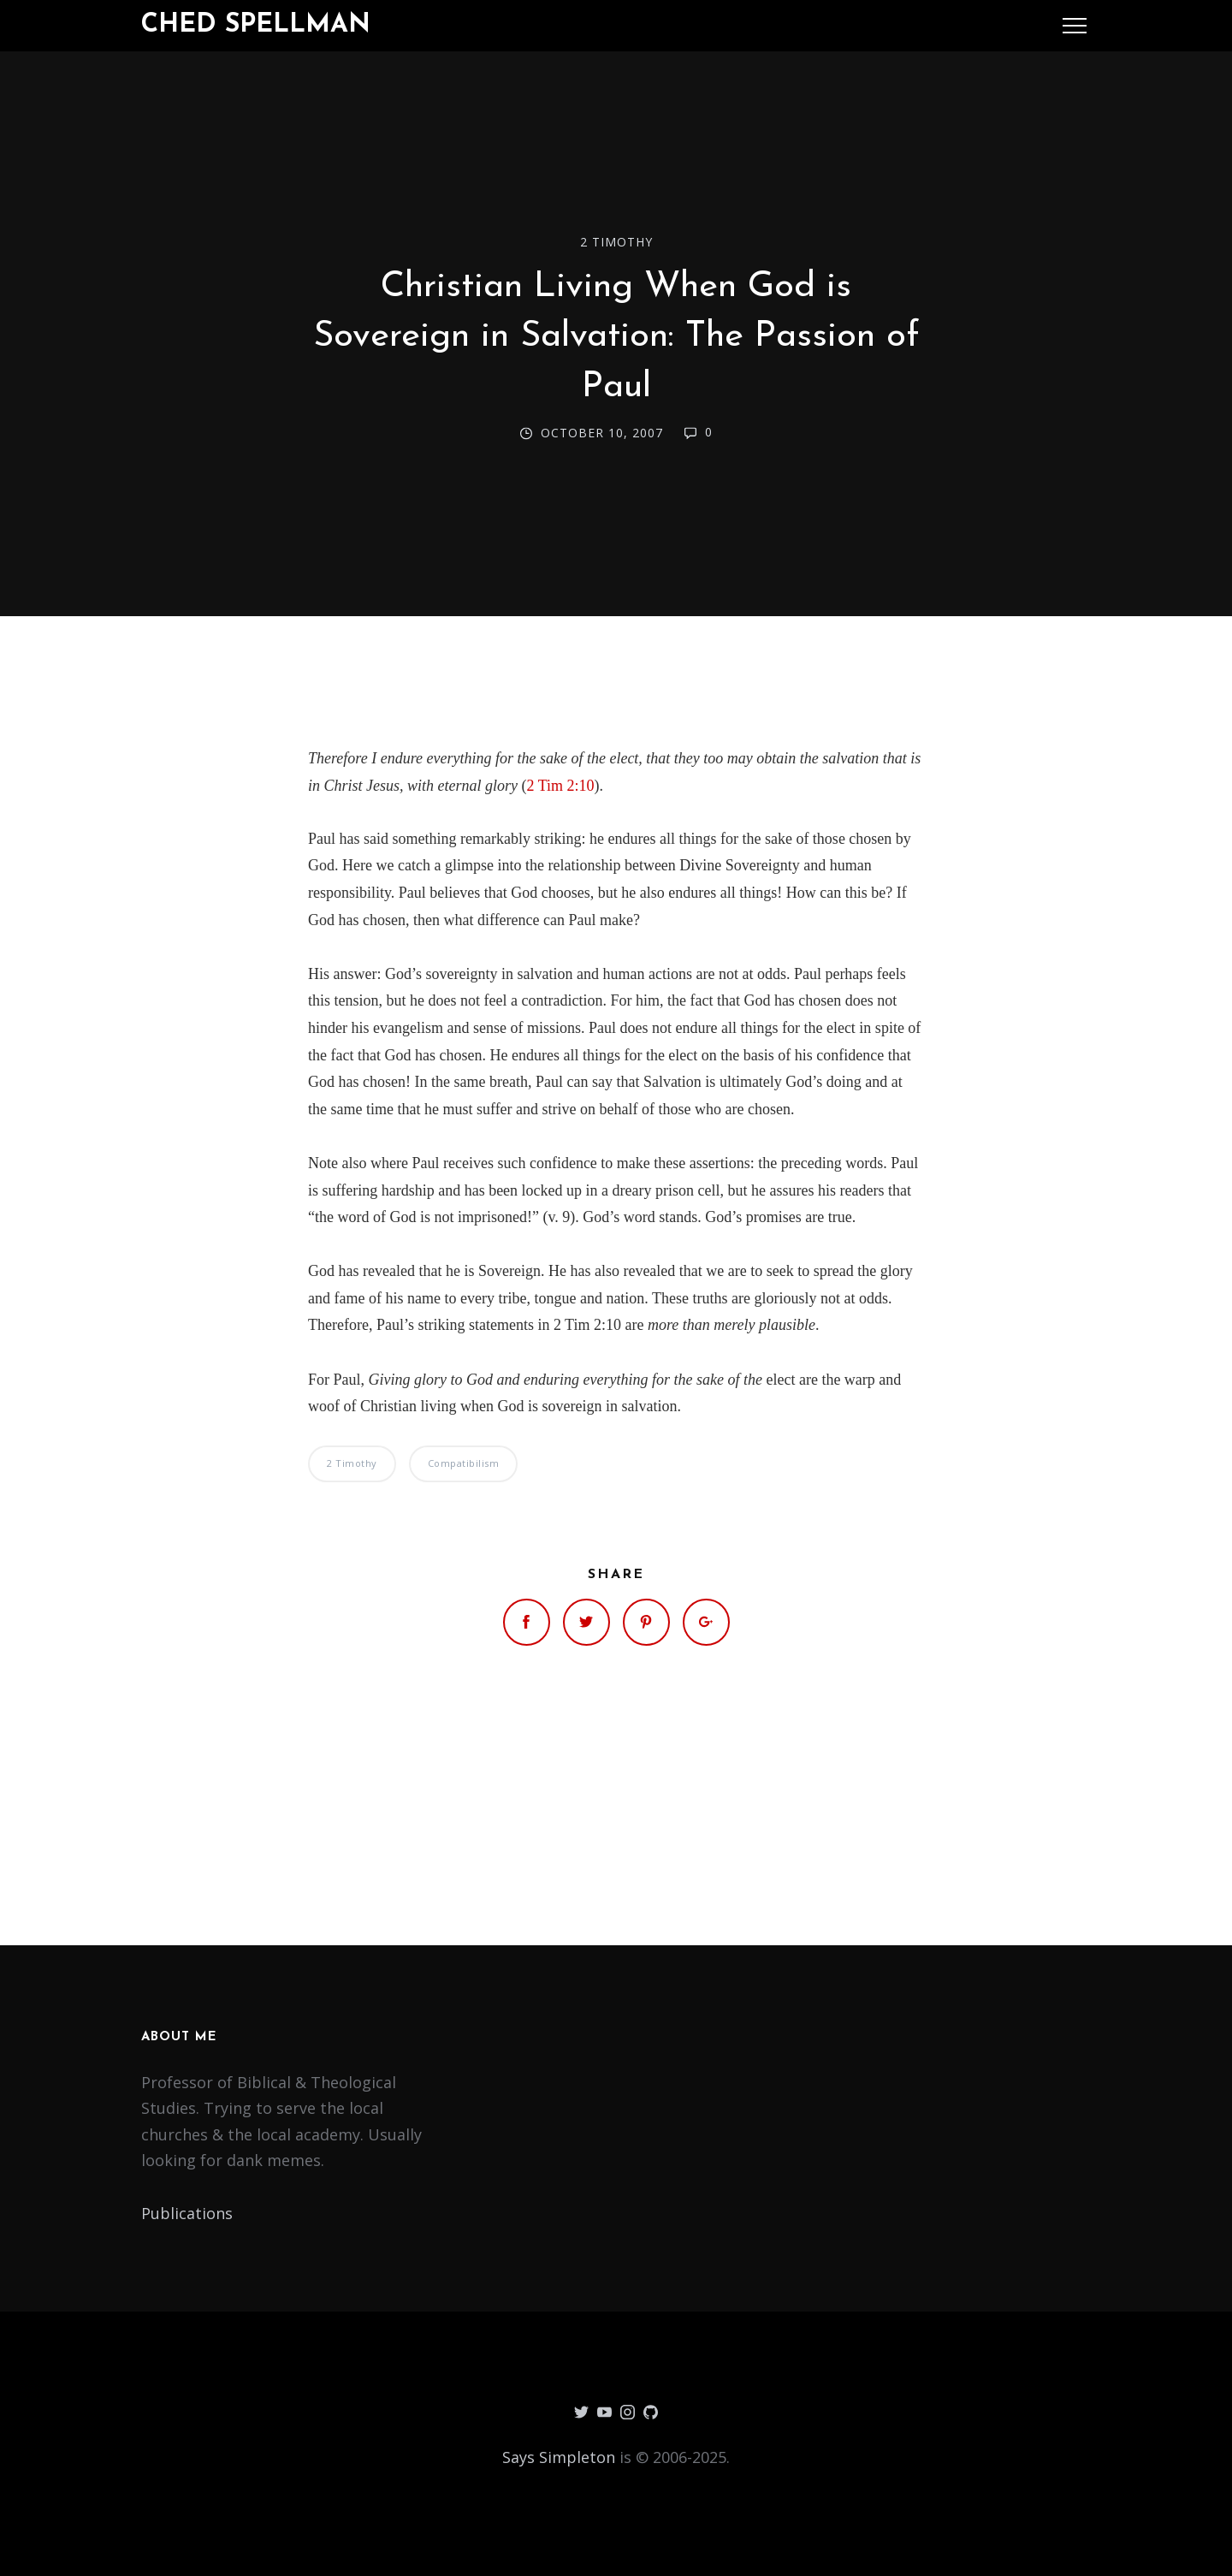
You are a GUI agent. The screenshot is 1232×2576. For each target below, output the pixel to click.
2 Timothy (616, 242)
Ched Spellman (255, 25)
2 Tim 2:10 (561, 785)
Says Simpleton (558, 2457)
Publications (187, 2213)
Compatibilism (464, 1463)
